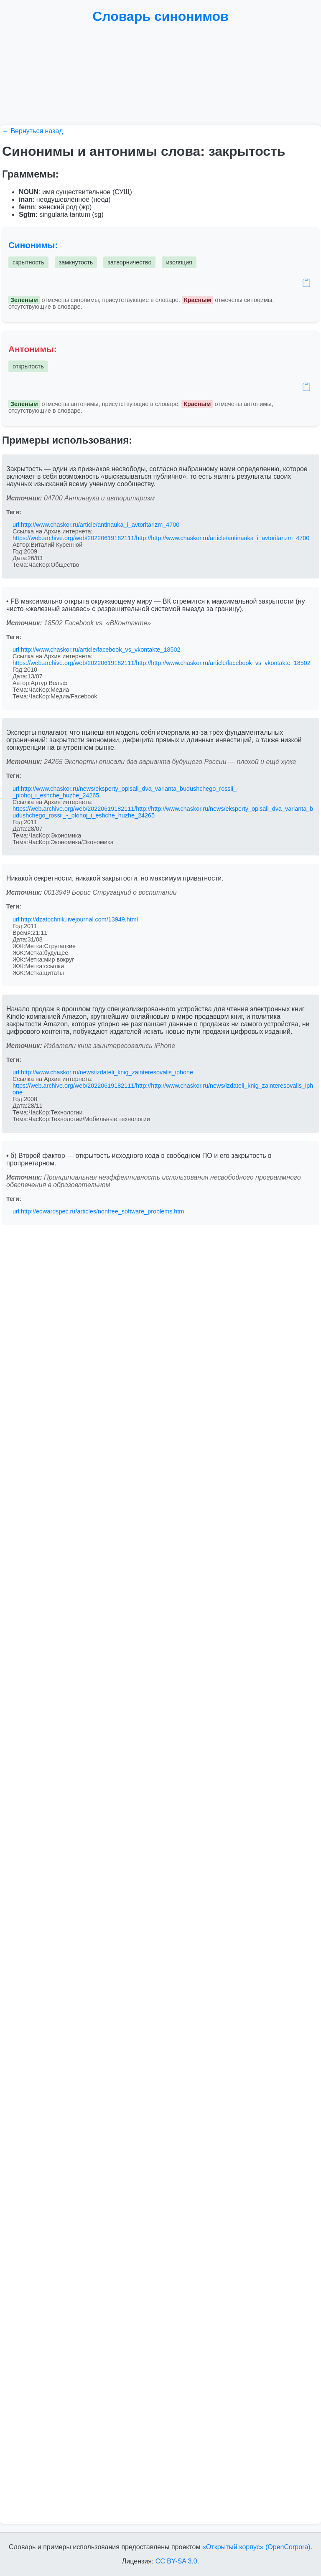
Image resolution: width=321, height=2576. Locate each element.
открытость (28, 366)
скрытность (28, 262)
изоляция (179, 262)
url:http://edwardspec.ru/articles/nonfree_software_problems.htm (98, 1211)
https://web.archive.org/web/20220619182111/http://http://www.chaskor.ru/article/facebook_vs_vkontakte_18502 (162, 663)
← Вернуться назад (32, 131)
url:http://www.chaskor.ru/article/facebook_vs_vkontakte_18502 (97, 649)
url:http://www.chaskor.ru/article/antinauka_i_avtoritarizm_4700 (96, 524)
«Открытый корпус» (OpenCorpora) (256, 2547)
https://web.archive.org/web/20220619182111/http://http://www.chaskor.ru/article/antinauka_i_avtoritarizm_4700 (161, 538)
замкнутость (76, 262)
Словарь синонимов (160, 16)
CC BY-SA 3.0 (176, 2561)
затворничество (129, 262)
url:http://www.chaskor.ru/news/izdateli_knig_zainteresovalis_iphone (103, 1072)
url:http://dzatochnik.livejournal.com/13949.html (75, 919)
